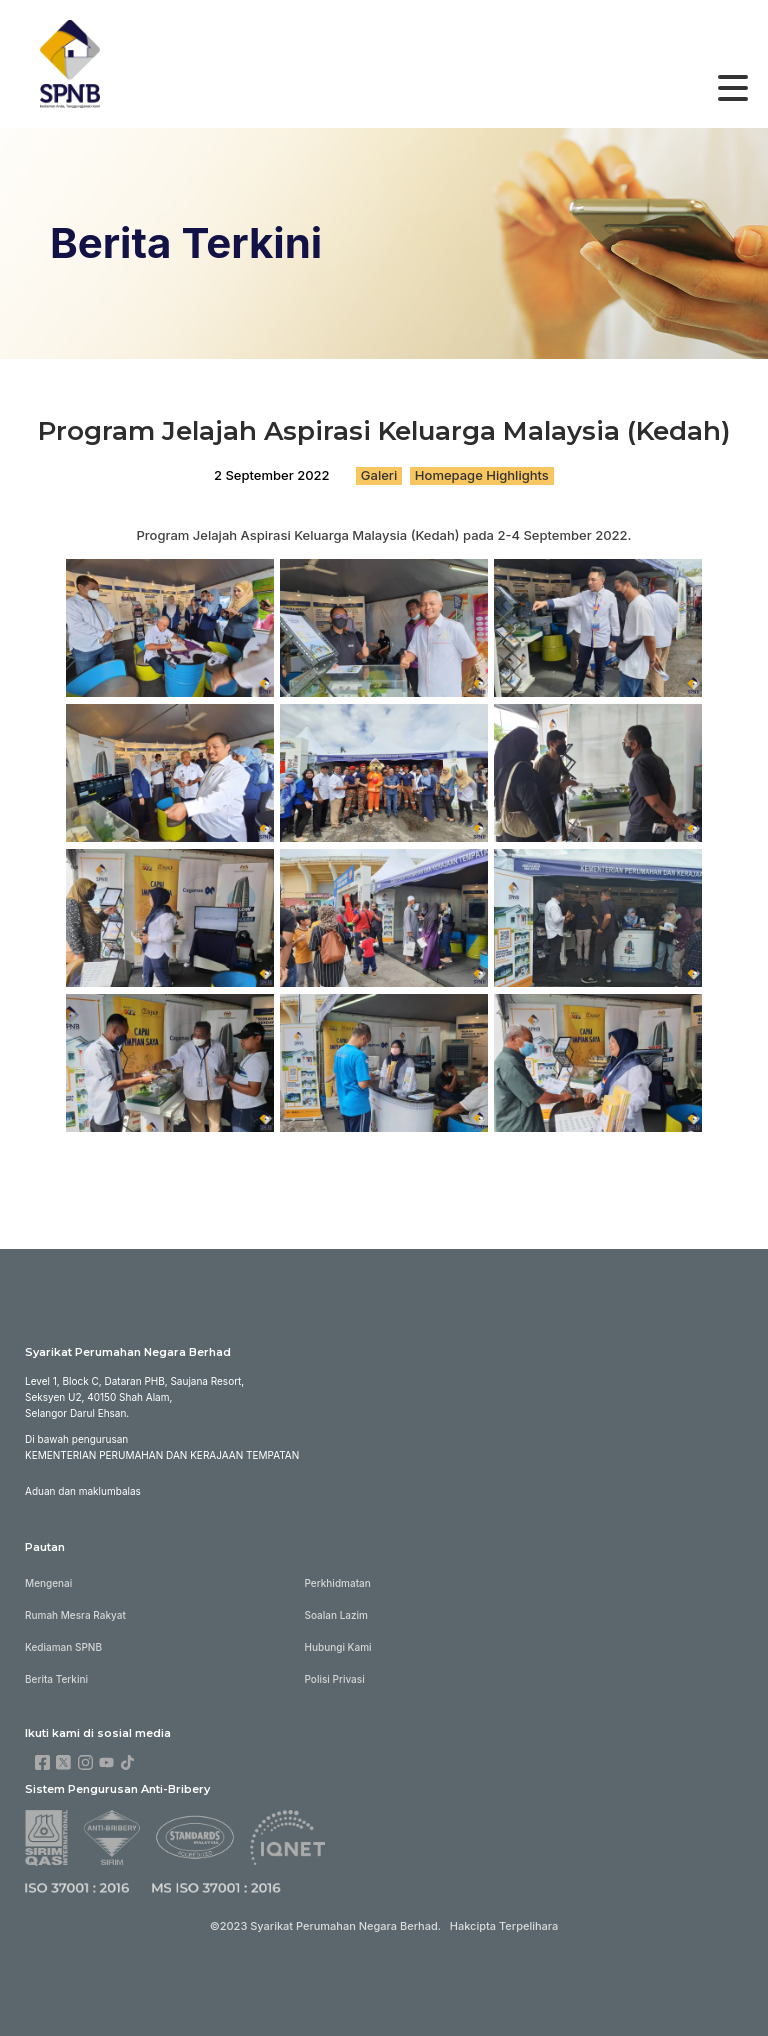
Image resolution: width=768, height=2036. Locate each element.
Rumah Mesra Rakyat (75, 1615)
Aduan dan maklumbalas (83, 1491)
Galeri (379, 475)
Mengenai (48, 1583)
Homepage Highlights (482, 475)
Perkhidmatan (338, 1583)
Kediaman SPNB (63, 1647)
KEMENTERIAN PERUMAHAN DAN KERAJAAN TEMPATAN (162, 1455)
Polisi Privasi (335, 1679)
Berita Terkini (56, 1679)
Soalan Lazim (336, 1615)
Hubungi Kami (338, 1647)
